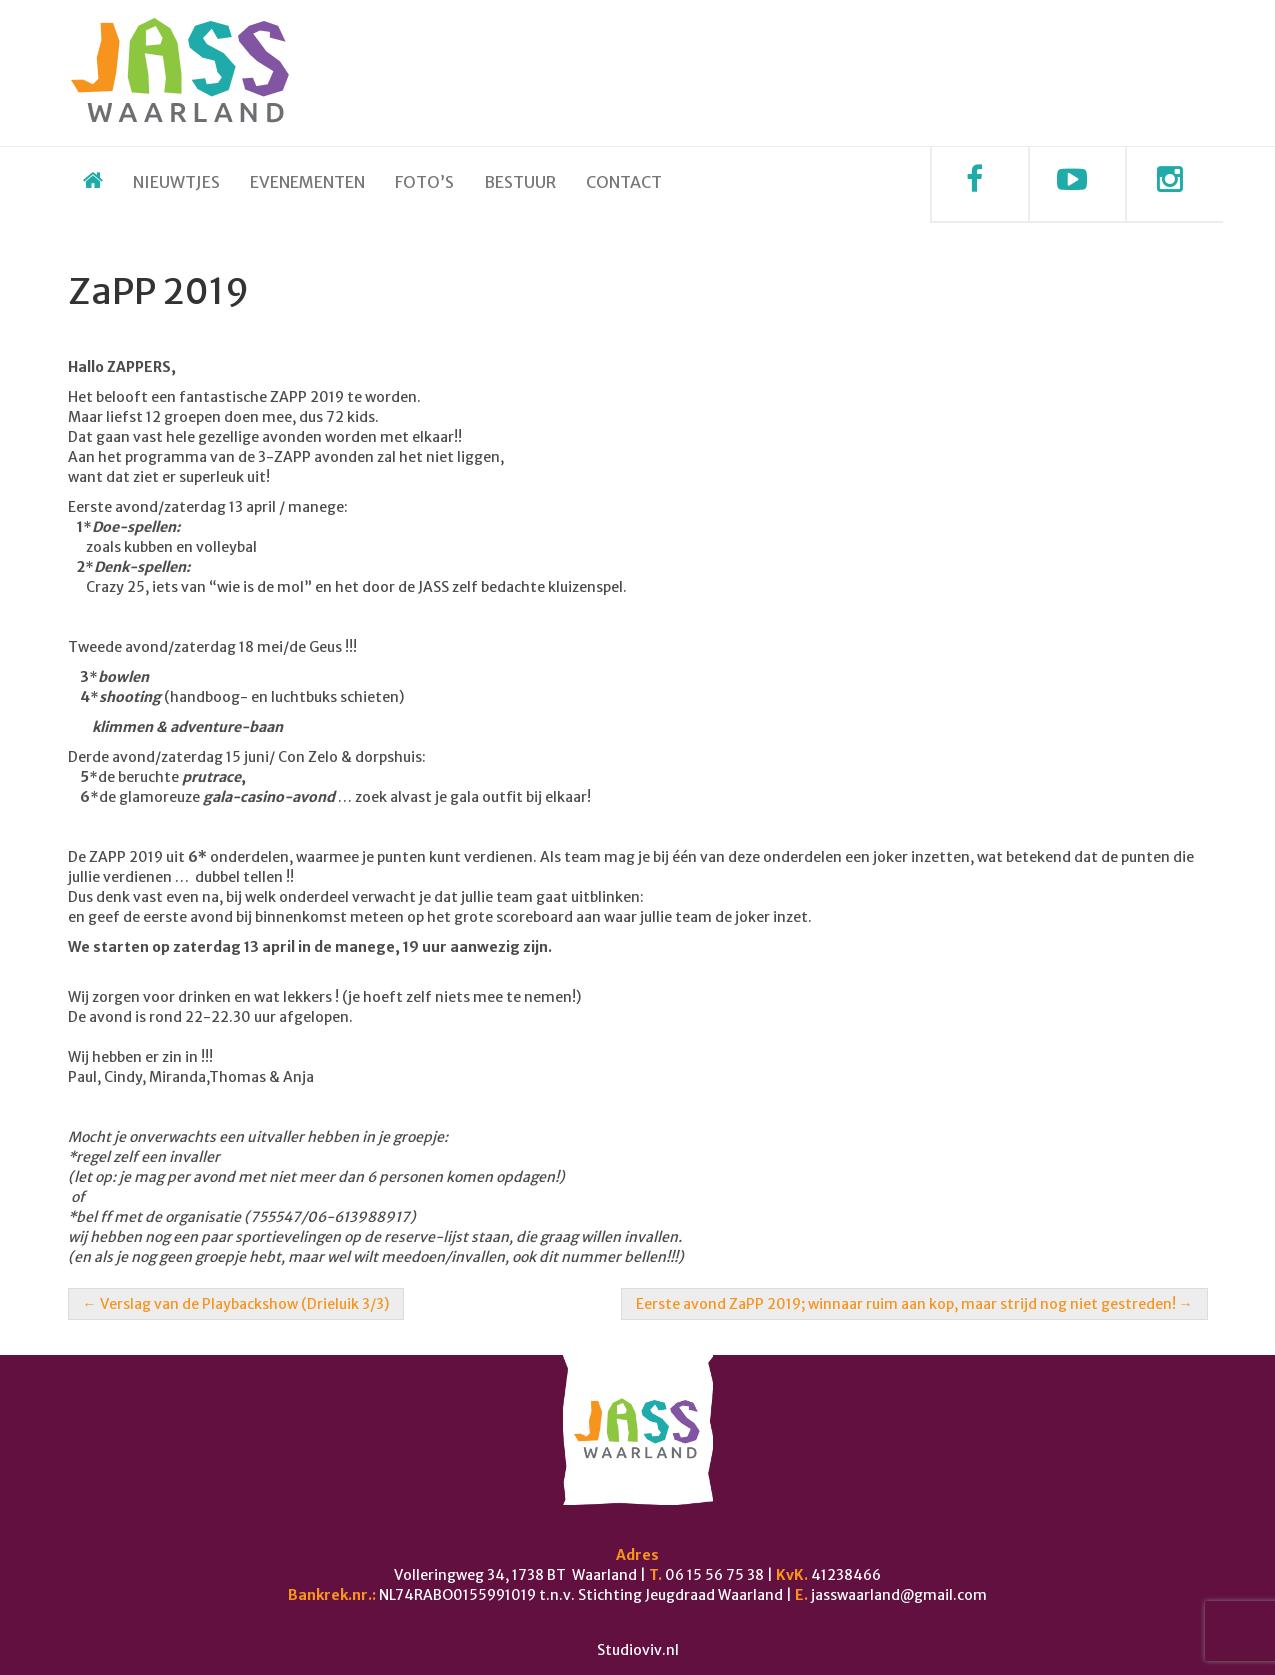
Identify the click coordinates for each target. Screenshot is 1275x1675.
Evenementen (307, 182)
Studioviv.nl (638, 1650)
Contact (624, 182)
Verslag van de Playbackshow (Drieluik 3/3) (236, 1304)
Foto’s (424, 182)
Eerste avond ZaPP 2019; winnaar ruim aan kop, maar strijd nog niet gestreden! (914, 1304)
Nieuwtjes (176, 182)
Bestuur (520, 182)
